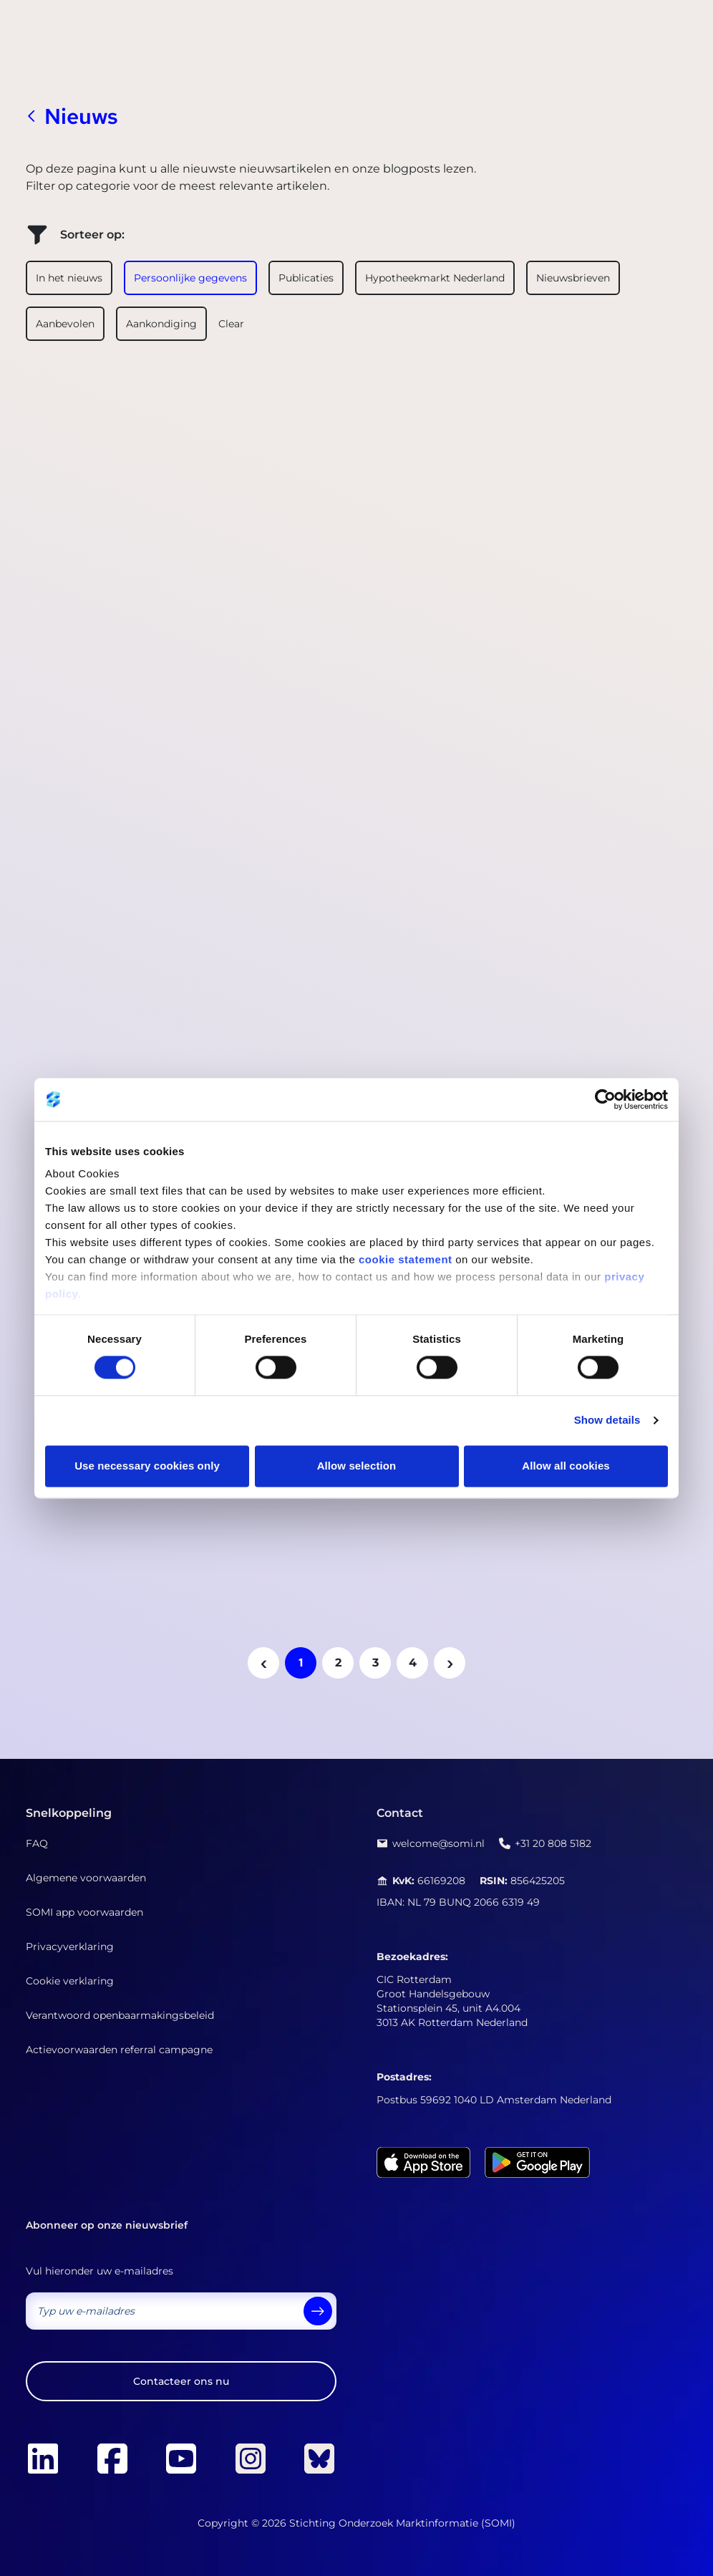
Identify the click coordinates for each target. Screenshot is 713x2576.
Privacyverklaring (70, 1946)
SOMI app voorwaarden (84, 1912)
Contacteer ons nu (181, 2381)
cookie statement (405, 1259)
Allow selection (357, 1466)
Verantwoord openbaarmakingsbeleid (120, 2015)
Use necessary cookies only (147, 1466)
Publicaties (306, 277)
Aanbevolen (65, 323)
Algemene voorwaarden (86, 1877)
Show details (607, 1420)
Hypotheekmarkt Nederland (435, 277)
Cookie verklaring (70, 1980)
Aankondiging (161, 323)
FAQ (37, 1843)
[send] (318, 2311)
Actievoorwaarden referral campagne (119, 2049)
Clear (231, 323)
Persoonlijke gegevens (190, 277)
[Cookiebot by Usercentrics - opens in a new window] (605, 1099)
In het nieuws (69, 277)
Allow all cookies (566, 1466)
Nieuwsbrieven (573, 277)
